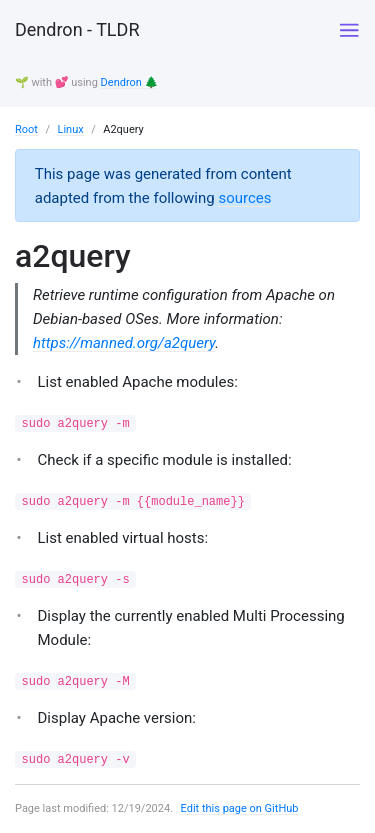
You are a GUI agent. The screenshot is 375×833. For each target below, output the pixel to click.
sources (244, 198)
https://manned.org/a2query (124, 343)
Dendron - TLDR (77, 29)
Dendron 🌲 (130, 82)
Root (26, 129)
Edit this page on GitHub (240, 808)
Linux (70, 129)
